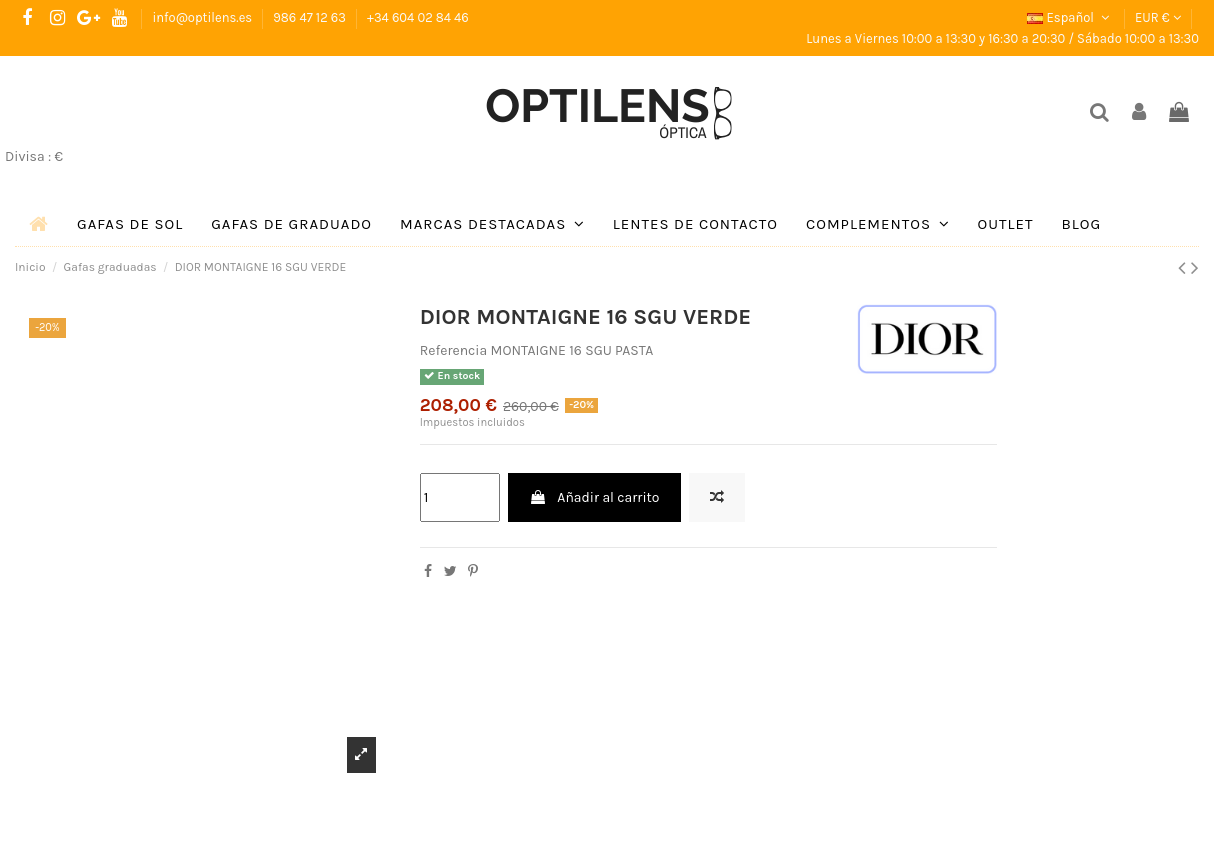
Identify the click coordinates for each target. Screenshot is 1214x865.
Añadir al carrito (594, 497)
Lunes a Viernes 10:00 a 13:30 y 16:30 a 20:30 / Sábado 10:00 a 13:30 (1002, 38)
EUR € (1158, 17)
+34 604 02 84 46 (418, 17)
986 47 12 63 (311, 17)
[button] (492, 224)
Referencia (454, 350)
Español (1070, 17)
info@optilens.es (203, 17)
